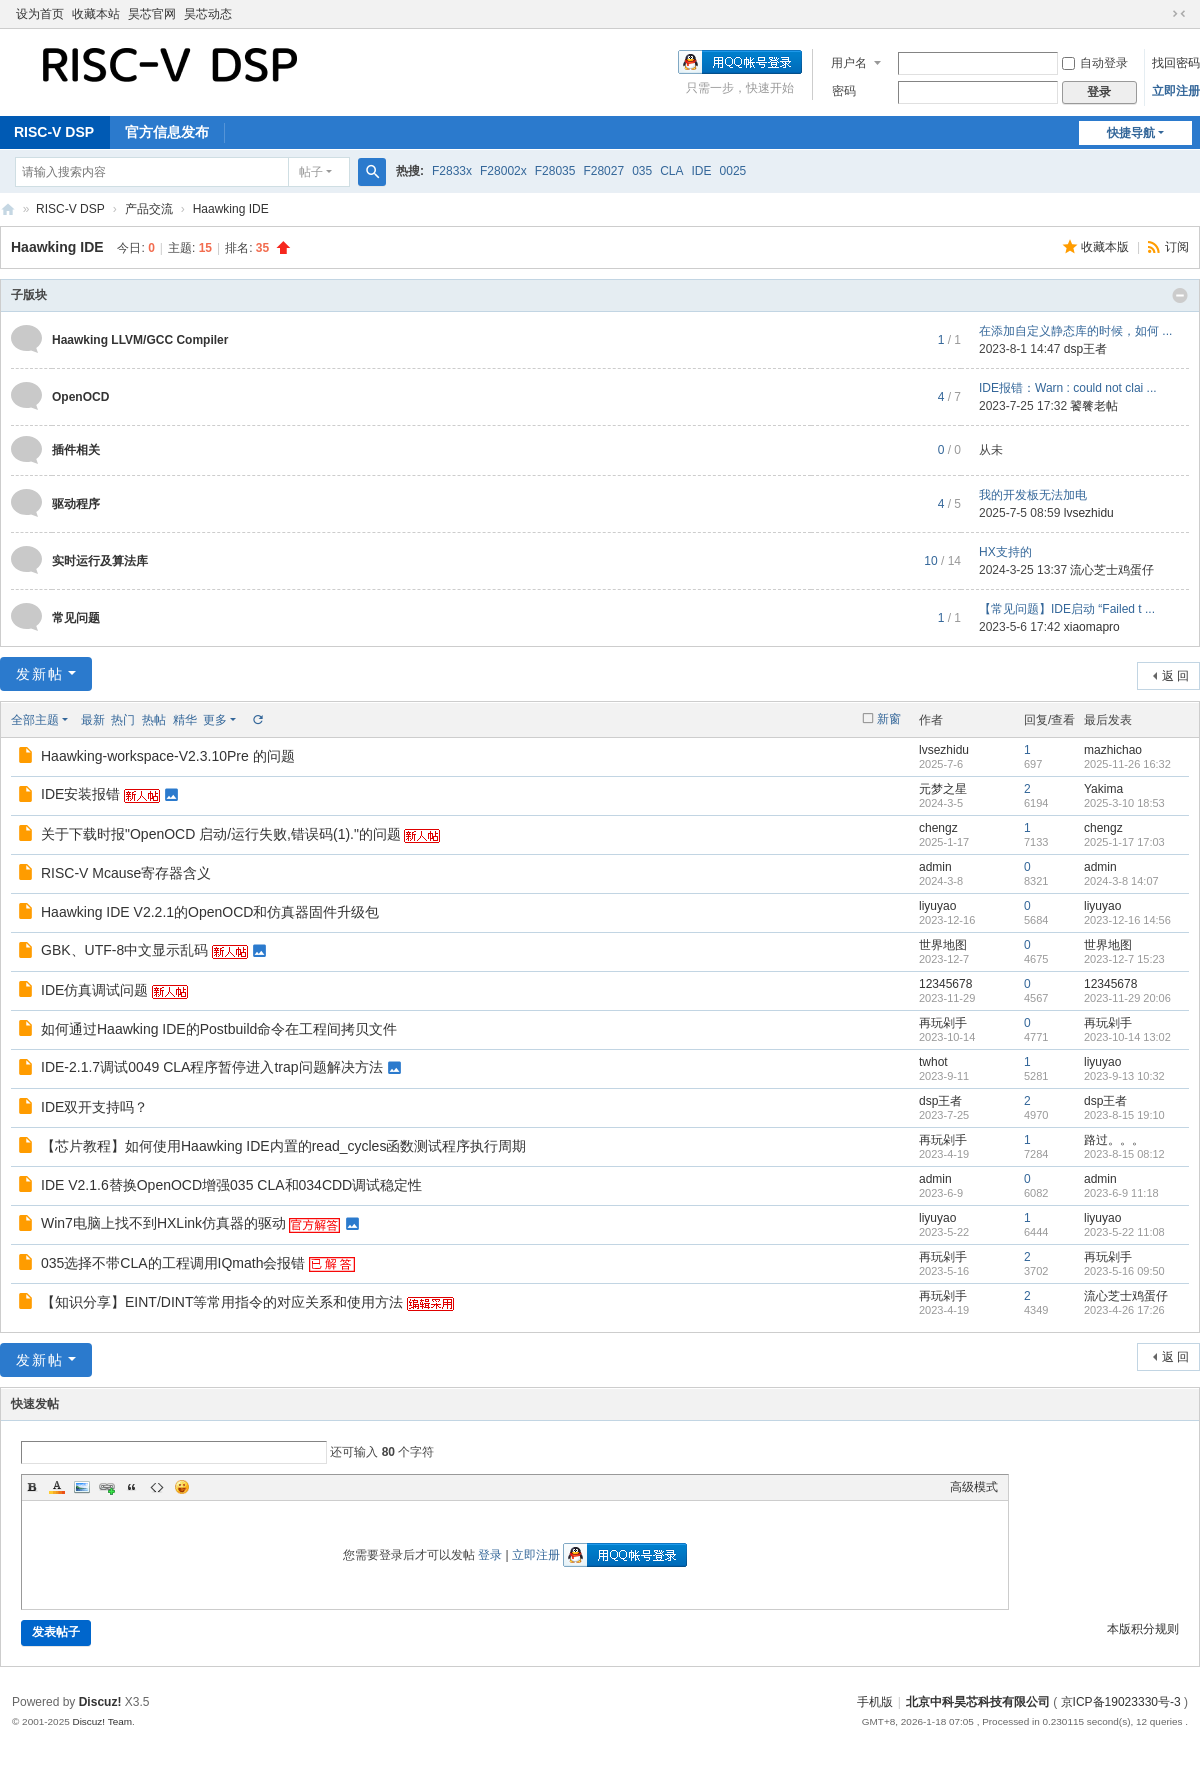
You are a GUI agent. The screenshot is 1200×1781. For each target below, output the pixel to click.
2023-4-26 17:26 (1124, 1310)
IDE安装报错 (80, 794)
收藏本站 (96, 14)
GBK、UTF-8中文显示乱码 (124, 950)
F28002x (503, 171)
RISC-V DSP (70, 209)
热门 (123, 720)
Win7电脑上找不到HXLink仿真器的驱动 (163, 1223)
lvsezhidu (1089, 513)
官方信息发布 (167, 132)
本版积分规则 (1143, 1629)
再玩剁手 (943, 1023)
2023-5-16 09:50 (1124, 1271)
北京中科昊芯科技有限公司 (8, 209)
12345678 (945, 984)
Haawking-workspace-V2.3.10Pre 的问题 (168, 756)
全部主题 (35, 720)
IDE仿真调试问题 (94, 990)
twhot (933, 1062)
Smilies (182, 1487)
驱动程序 (76, 504)
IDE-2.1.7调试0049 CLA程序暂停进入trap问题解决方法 (212, 1067)
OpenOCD (80, 397)
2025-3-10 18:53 (1124, 803)
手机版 (875, 1702)
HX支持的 (1005, 552)
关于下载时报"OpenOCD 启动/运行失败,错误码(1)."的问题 (221, 834)
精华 (185, 720)
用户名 (849, 63)
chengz (938, 828)
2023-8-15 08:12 (1124, 1154)
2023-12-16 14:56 (1127, 920)
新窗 (889, 719)
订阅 (1177, 247)
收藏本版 (1106, 247)
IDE (702, 171)
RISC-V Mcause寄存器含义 (126, 873)
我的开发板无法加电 (1033, 495)
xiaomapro (1092, 627)
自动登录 (1095, 63)
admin (935, 867)
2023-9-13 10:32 (1124, 1076)
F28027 (603, 171)
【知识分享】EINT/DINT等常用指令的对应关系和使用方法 (222, 1302)
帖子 (311, 172)
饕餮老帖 (1094, 406)
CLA (671, 171)
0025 (733, 171)
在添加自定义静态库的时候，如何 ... (1075, 331)
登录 (490, 1555)
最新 (93, 720)
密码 (844, 91)
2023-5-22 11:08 (1124, 1232)
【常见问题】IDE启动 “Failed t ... (1067, 609)
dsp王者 (1085, 349)
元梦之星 (943, 789)
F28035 (555, 171)
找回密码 (1176, 63)
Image (82, 1487)
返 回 (1175, 676)
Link (107, 1487)
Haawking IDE (231, 209)
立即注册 (1176, 91)
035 (642, 171)
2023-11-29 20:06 (1127, 998)
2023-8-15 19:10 (1124, 1115)
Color (57, 1487)
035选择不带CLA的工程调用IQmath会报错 (173, 1263)
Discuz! (100, 1702)
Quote (132, 1487)
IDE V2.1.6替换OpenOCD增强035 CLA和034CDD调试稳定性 (231, 1185)
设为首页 (40, 14)
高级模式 (974, 1487)
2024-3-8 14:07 (1121, 881)
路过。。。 (1114, 1140)
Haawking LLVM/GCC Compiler (140, 340)
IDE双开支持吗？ (94, 1107)
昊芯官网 (152, 14)
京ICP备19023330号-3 (1121, 1702)
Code (157, 1487)
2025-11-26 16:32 (1127, 764)
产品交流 (149, 209)
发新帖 (40, 674)
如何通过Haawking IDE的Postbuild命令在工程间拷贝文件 (219, 1029)
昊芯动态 (208, 14)
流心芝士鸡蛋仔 (1112, 570)
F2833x (452, 171)
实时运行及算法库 (100, 561)
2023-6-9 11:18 (1121, 1193)
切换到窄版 (1179, 14)
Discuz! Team (102, 1721)
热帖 (154, 720)
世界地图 (943, 945)
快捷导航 (1131, 133)
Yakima (1103, 789)
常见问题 (76, 618)
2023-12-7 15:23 (1124, 959)
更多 (215, 720)
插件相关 (76, 450)
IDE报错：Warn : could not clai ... (1068, 388)
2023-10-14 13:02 (1127, 1037)
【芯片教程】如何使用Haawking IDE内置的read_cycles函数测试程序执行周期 (283, 1146)
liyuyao (937, 906)
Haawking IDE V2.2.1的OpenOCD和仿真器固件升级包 (210, 912)
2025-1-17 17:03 (1124, 842)
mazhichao (1113, 750)
